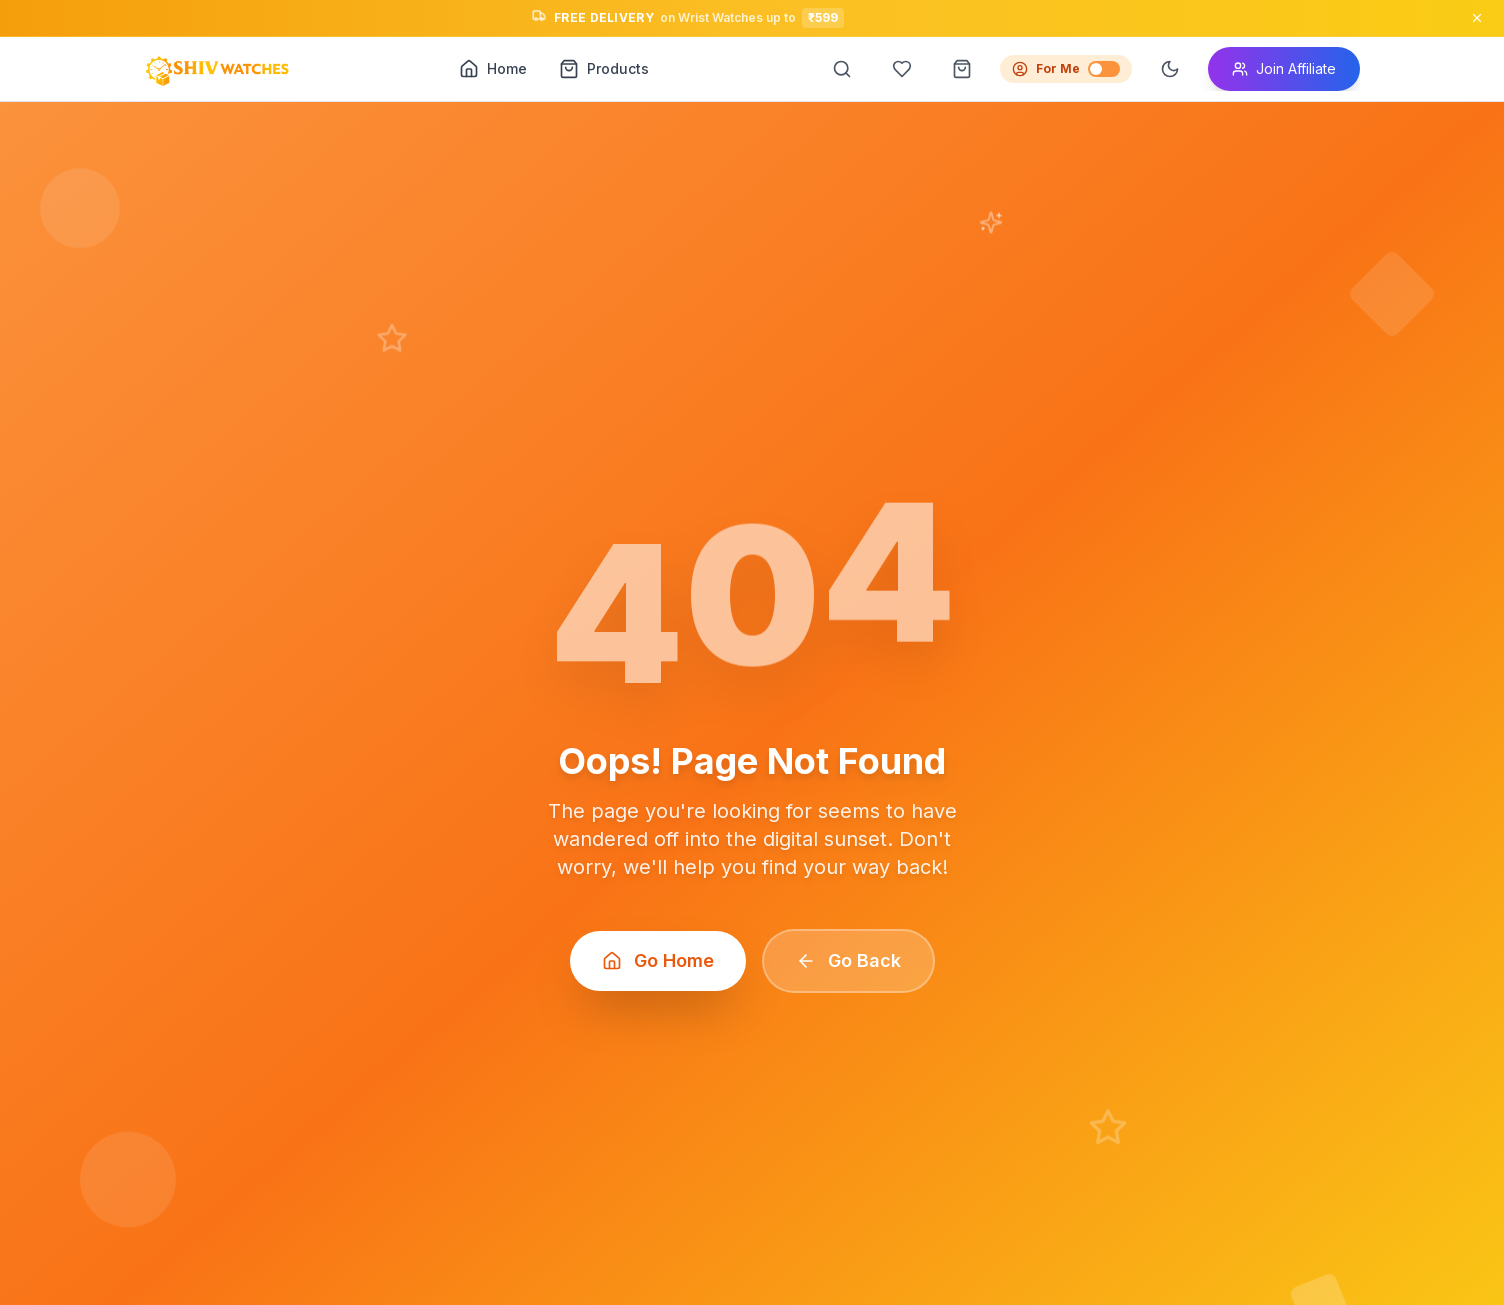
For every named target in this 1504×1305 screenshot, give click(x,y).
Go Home (658, 960)
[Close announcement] (1477, 18)
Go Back (848, 960)
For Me (1066, 69)
